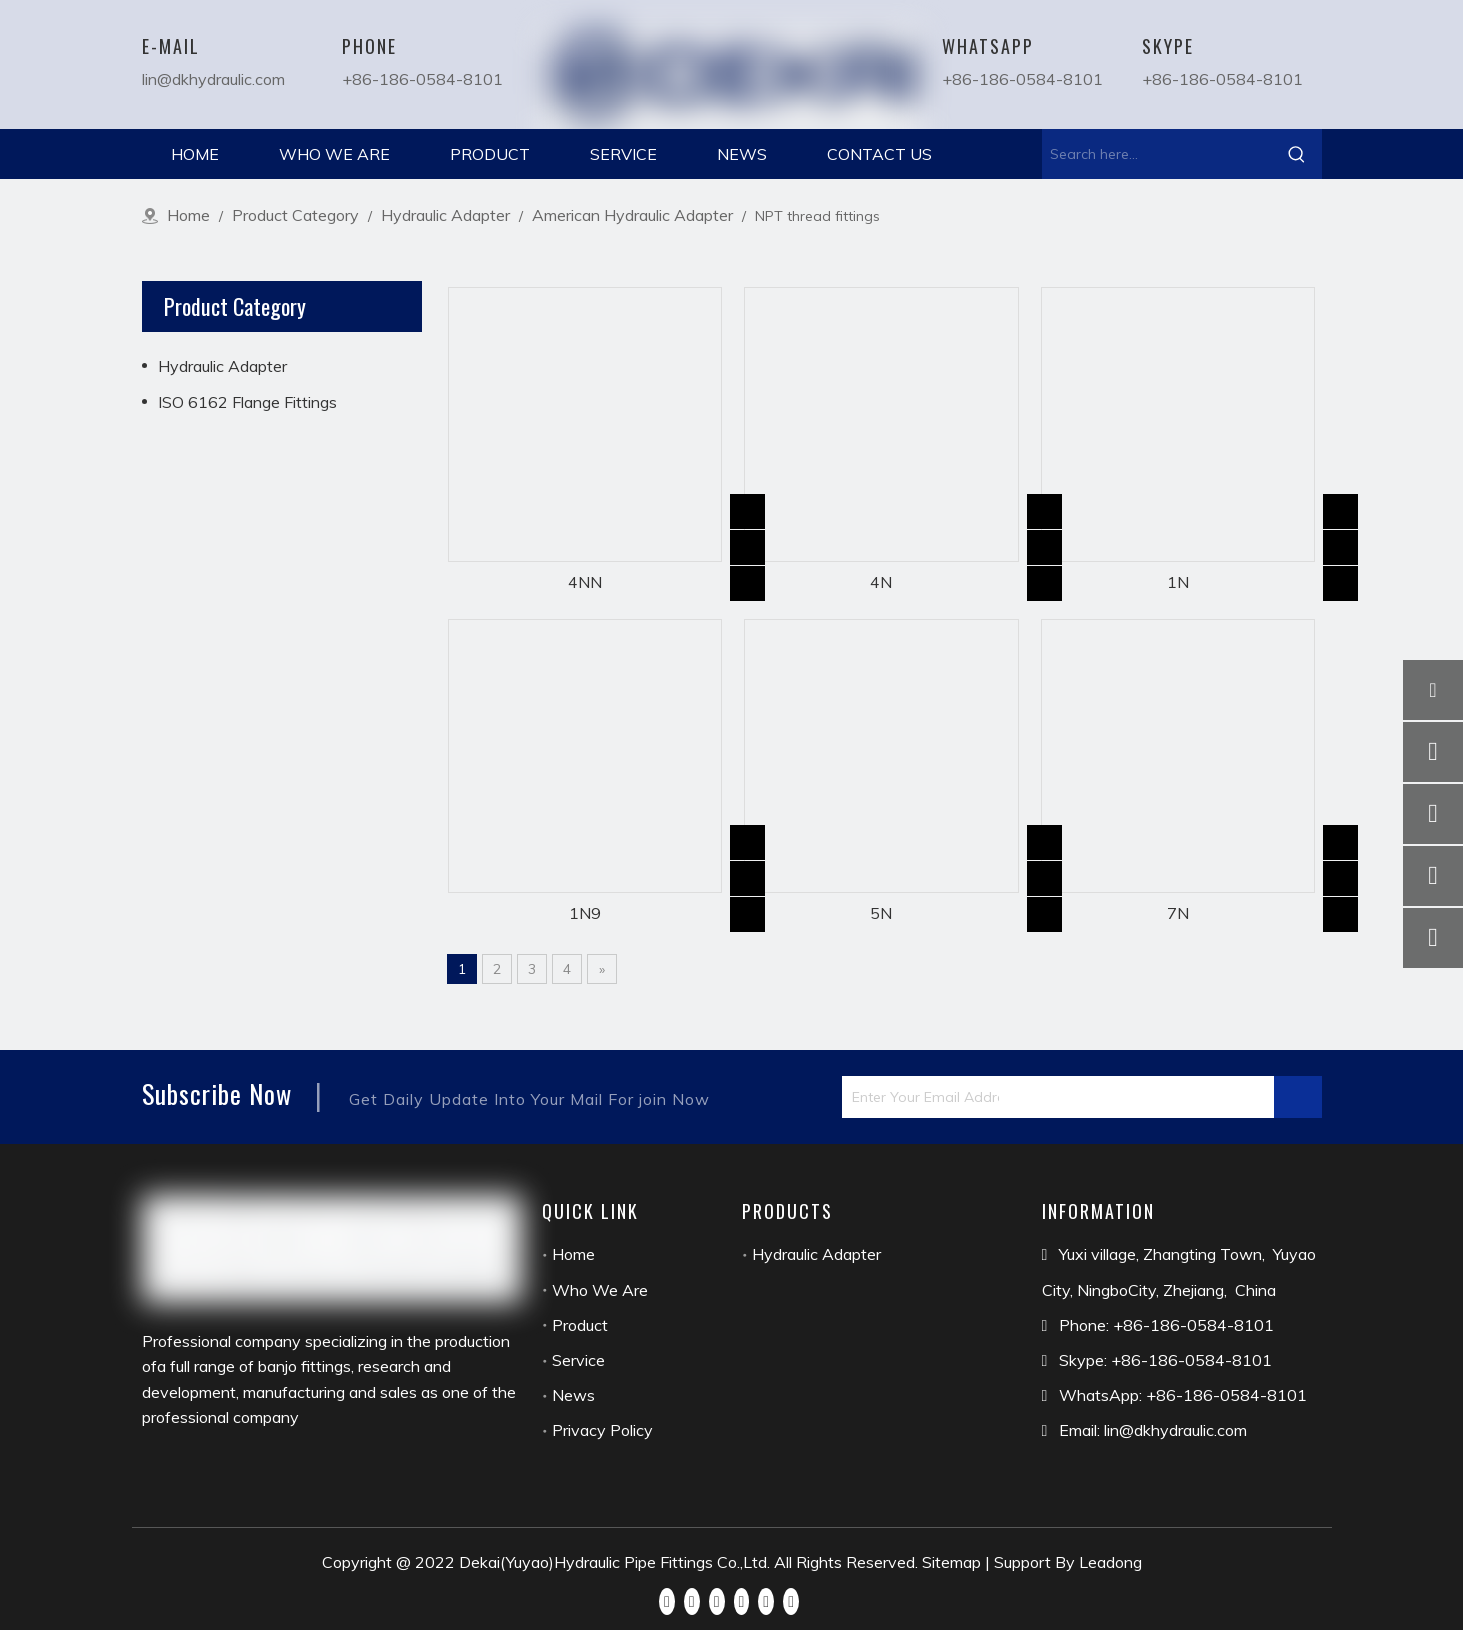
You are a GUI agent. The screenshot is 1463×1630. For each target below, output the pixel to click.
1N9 (585, 913)
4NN (585, 582)
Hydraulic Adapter (222, 366)
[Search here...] (1157, 154)
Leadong (1110, 1562)
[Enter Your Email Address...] (920, 1097)
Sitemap (951, 1562)
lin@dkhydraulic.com (213, 79)
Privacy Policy (602, 1430)
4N (881, 582)
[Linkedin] (692, 1600)
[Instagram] (766, 1600)
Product (580, 1325)
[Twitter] (717, 1600)
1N (1178, 582)
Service (578, 1360)
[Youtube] (742, 1600)
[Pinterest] (791, 1600)
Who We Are (600, 1290)
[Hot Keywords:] (1297, 154)
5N (881, 913)
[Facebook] (667, 1600)
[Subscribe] (1298, 1097)
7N (1178, 913)
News (573, 1395)
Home (573, 1254)
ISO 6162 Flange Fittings (247, 402)
